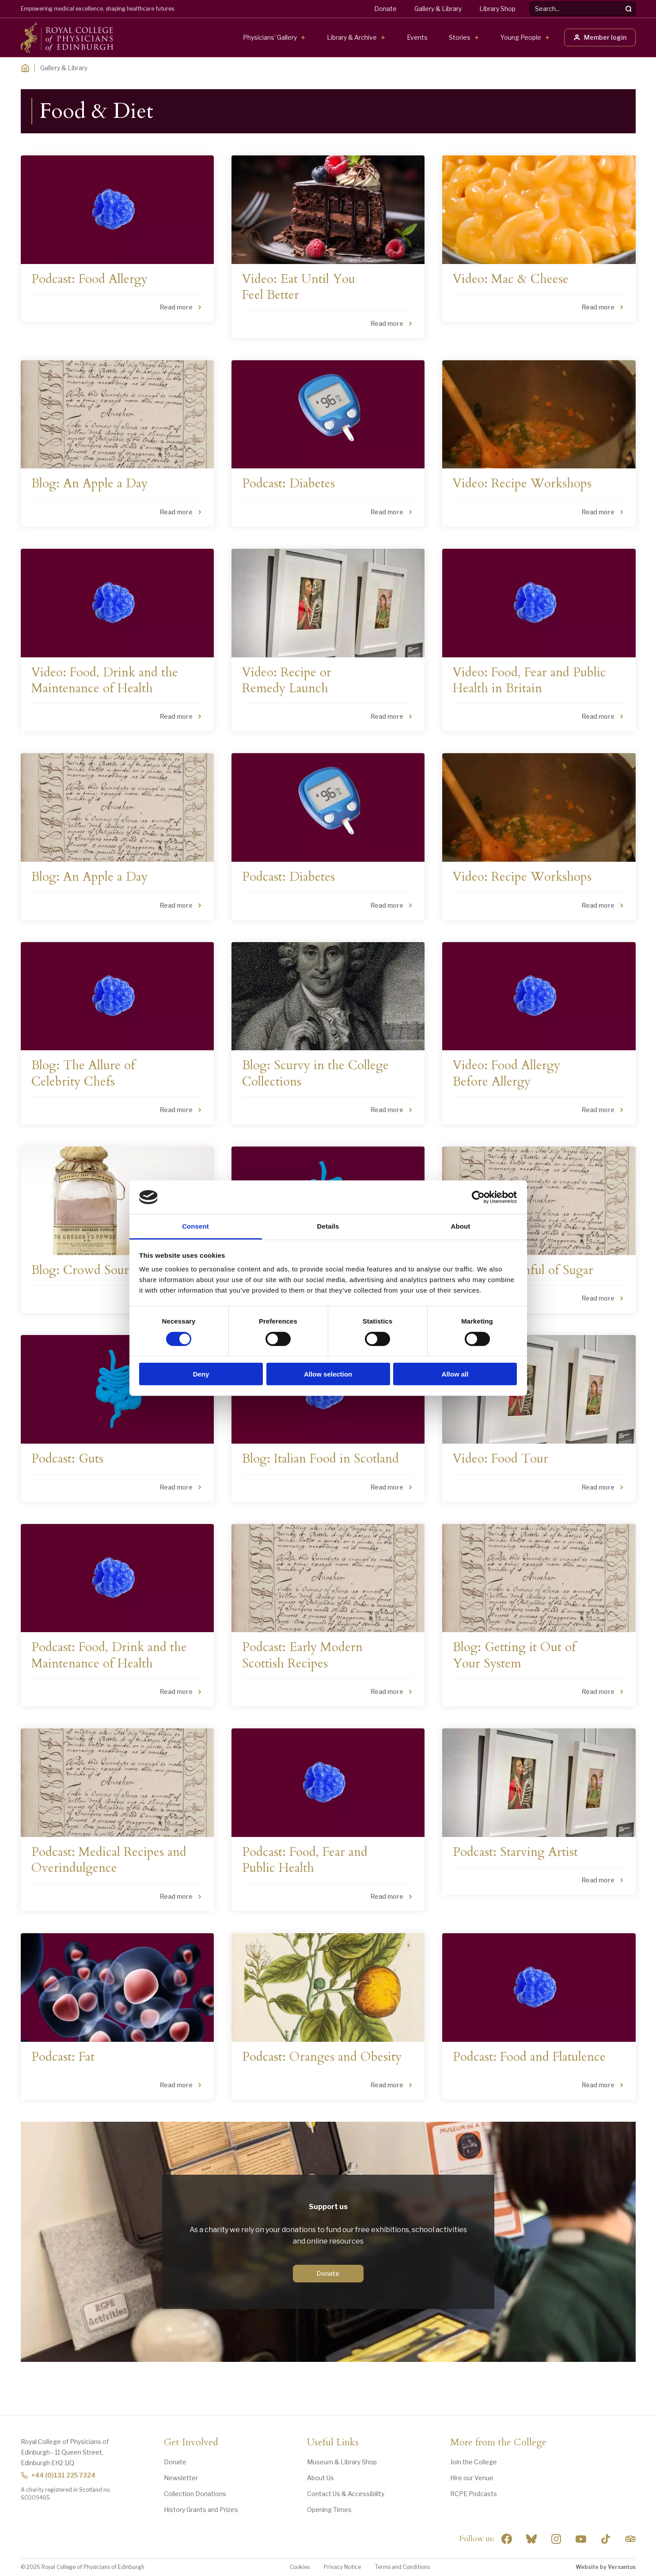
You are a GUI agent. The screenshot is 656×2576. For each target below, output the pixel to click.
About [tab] (460, 1226)
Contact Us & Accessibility (345, 2493)
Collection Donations (195, 2493)
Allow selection (328, 1374)
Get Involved (191, 2442)
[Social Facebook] (506, 2539)
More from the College (498, 2442)
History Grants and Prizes (201, 2509)
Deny (201, 1374)
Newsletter (181, 2478)
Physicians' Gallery (270, 37)
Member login (599, 37)
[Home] (25, 68)
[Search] (629, 9)
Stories (459, 37)
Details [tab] (328, 1226)
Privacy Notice (342, 2567)
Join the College (473, 2462)
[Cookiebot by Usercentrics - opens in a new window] (478, 1197)
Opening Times (329, 2509)
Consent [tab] (195, 1226)
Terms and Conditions (402, 2567)
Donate (385, 8)
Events (417, 37)
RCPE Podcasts (473, 2493)
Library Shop (497, 8)
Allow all (455, 1374)
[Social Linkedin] (556, 2539)
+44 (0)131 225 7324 (58, 2475)
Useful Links (333, 2442)
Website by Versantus (606, 2567)
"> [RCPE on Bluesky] (531, 2539)
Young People (521, 37)
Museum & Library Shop (342, 2462)
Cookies (300, 2567)
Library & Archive (352, 37)
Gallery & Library (438, 8)
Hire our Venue (471, 2478)
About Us (320, 2478)
